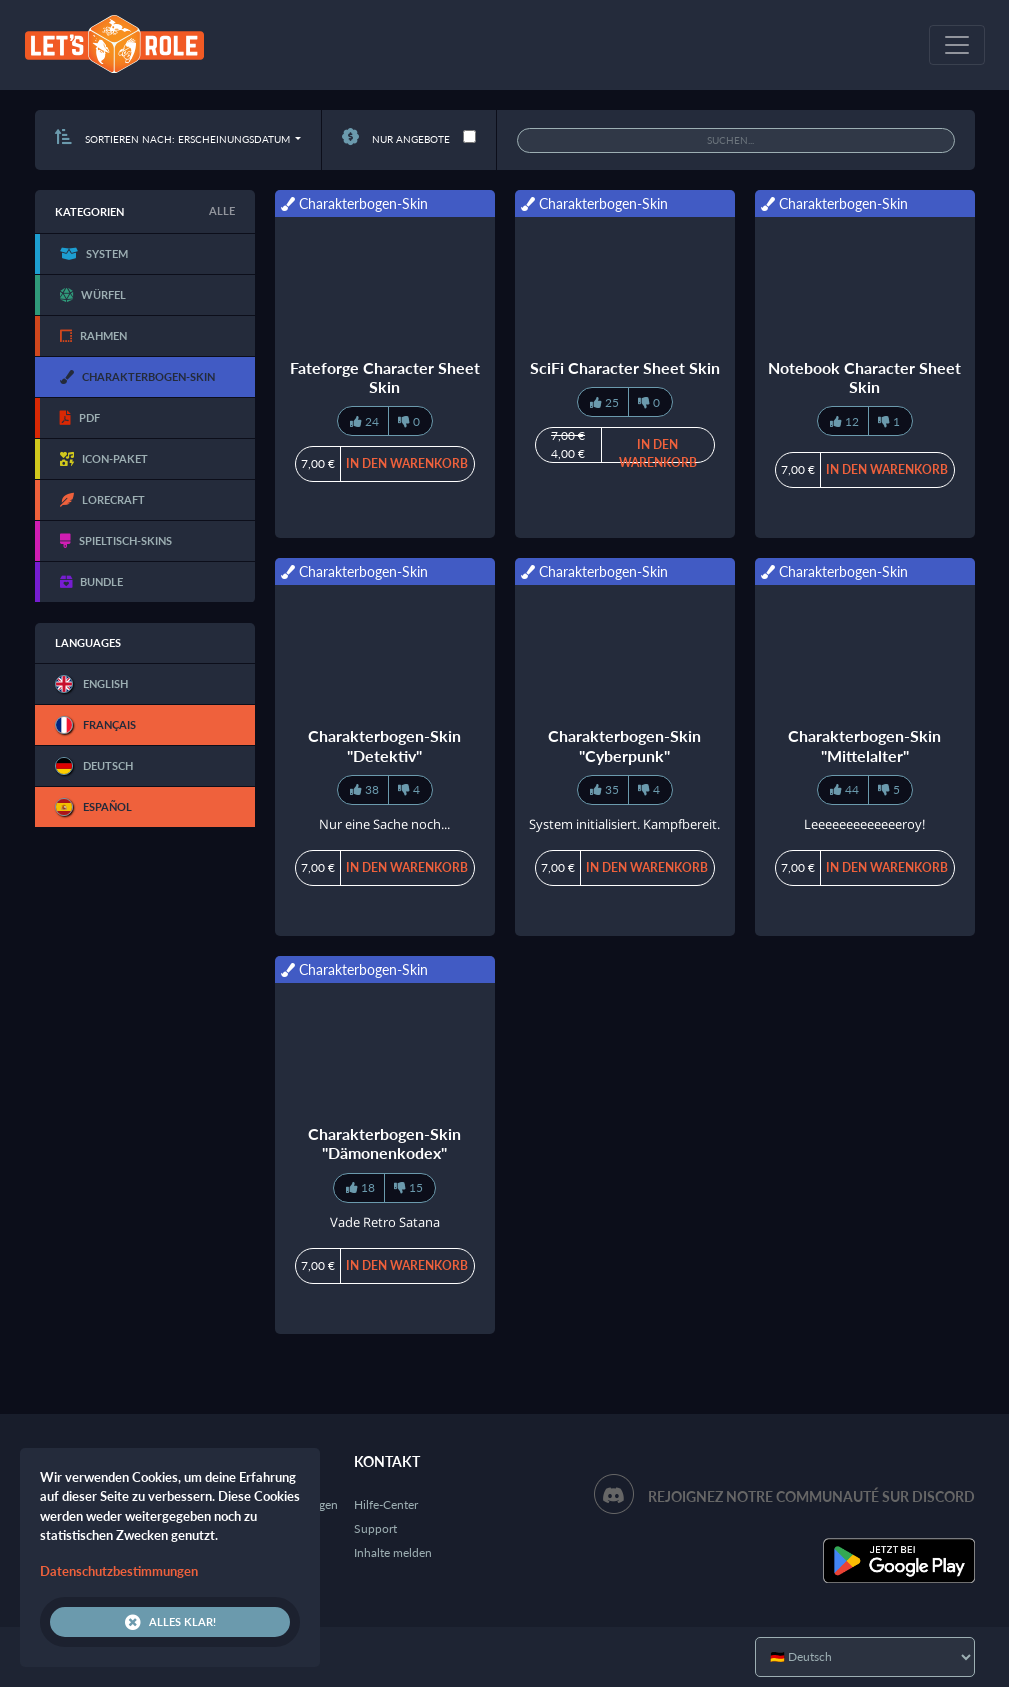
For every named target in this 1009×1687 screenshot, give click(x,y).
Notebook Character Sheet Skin (864, 377)
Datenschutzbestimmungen (119, 1571)
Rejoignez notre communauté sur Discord (811, 1496)
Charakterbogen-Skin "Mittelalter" (864, 745)
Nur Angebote (396, 139)
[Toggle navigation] (957, 45)
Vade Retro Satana (385, 1222)
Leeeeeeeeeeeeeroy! (864, 824)
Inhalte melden (393, 1552)
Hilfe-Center (386, 1504)
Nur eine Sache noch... (384, 824)
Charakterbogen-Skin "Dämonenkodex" (384, 1143)
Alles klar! (170, 1622)
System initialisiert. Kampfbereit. (624, 824)
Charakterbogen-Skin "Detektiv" (384, 745)
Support (375, 1528)
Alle (222, 210)
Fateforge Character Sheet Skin (385, 377)
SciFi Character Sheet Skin (625, 367)
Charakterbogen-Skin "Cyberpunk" (624, 745)
